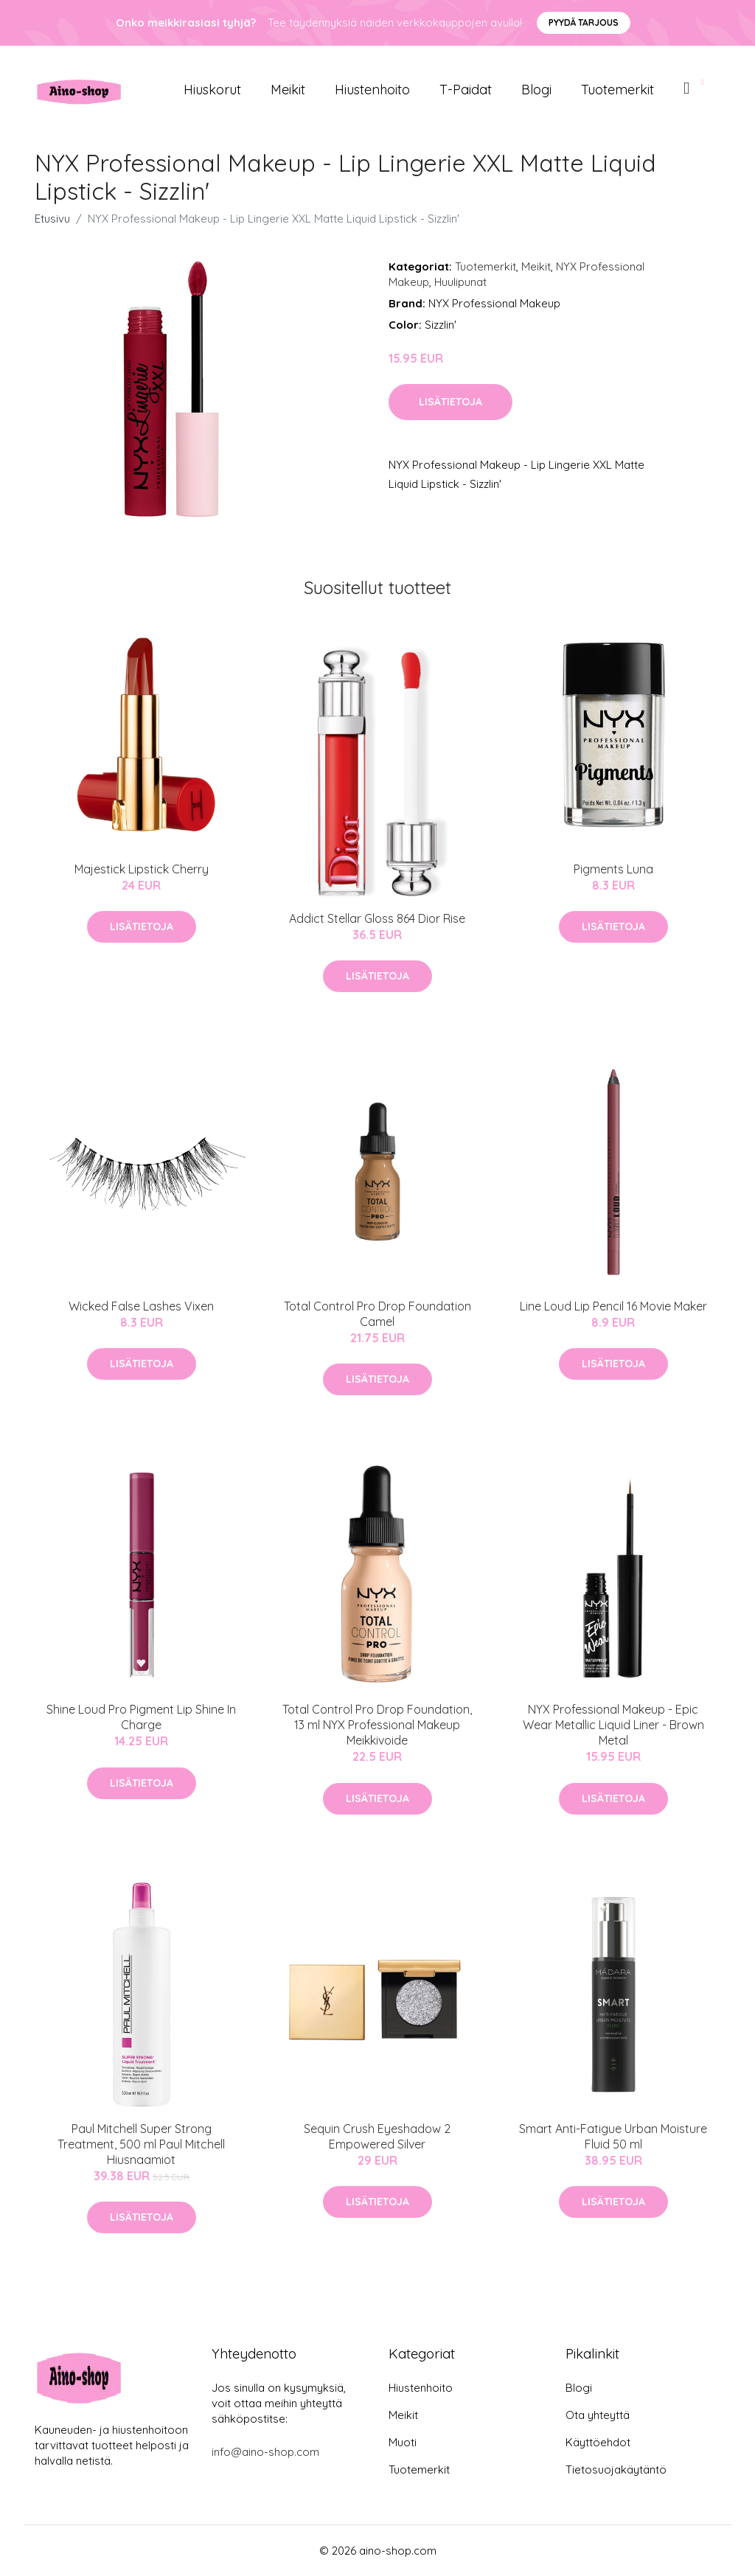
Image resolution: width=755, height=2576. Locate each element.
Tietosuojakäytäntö (616, 2469)
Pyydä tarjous (584, 22)
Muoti (403, 2442)
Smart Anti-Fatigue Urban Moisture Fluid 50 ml (613, 2136)
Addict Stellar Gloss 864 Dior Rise (377, 918)
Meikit (288, 89)
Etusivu (52, 219)
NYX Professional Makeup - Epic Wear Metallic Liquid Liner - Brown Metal (613, 1725)
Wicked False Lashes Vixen (141, 1306)
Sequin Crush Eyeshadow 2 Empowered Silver (377, 2136)
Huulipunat (460, 282)
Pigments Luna (613, 869)
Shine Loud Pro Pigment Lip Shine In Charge (141, 1717)
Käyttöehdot (598, 2442)
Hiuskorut (212, 89)
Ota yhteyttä (598, 2415)
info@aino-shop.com (265, 2452)
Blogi (536, 89)
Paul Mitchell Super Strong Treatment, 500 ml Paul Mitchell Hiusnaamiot (141, 2144)
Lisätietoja (450, 401)
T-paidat (465, 89)
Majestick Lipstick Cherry (141, 869)
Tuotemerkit (617, 89)
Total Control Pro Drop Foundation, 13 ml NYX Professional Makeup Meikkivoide (377, 1725)
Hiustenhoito (372, 89)
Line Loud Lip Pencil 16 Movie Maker (613, 1306)
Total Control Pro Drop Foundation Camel (377, 1314)
